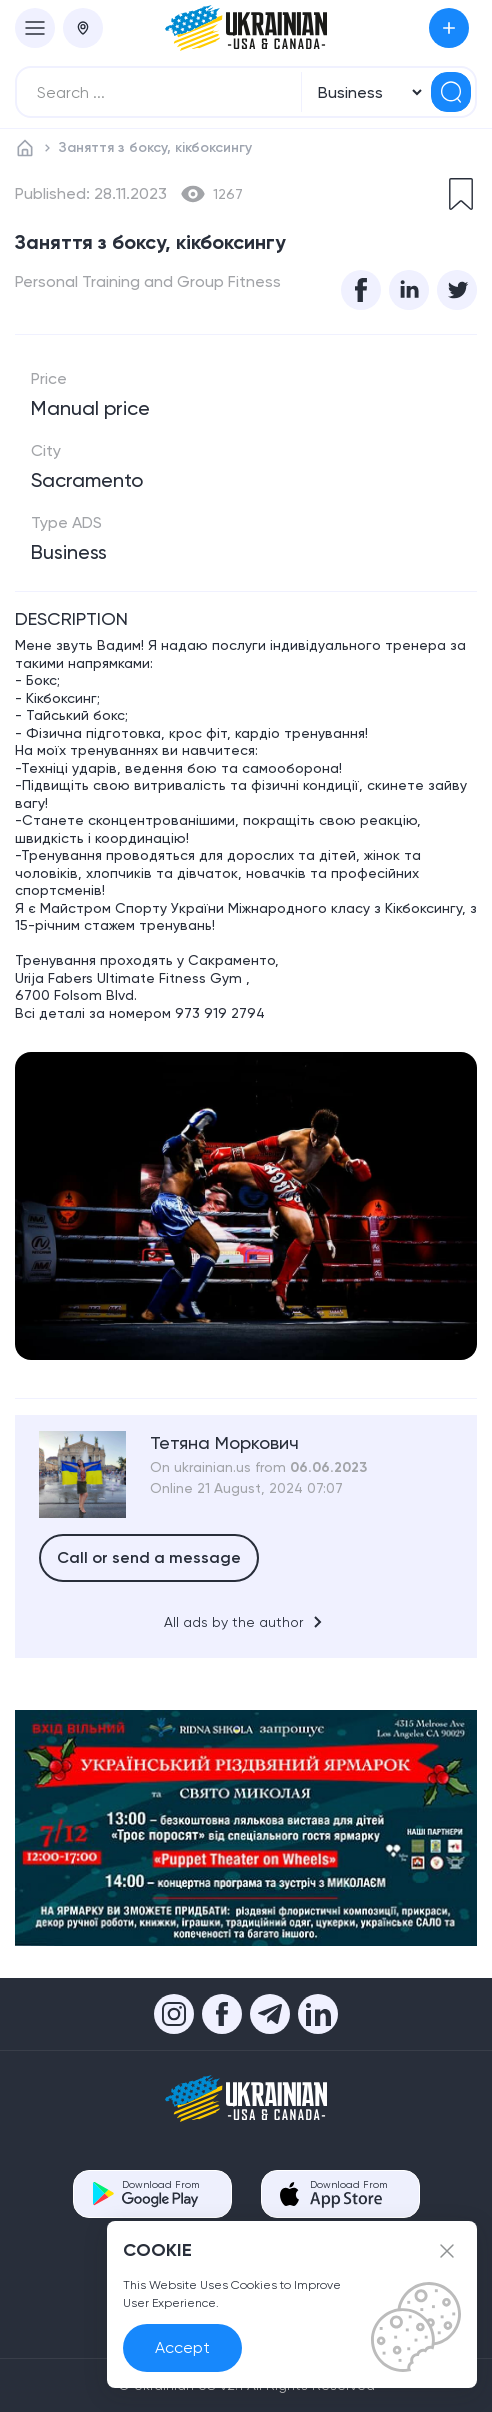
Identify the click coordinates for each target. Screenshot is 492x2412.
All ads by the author (246, 1622)
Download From (160, 2193)
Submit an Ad (449, 28)
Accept (182, 2347)
